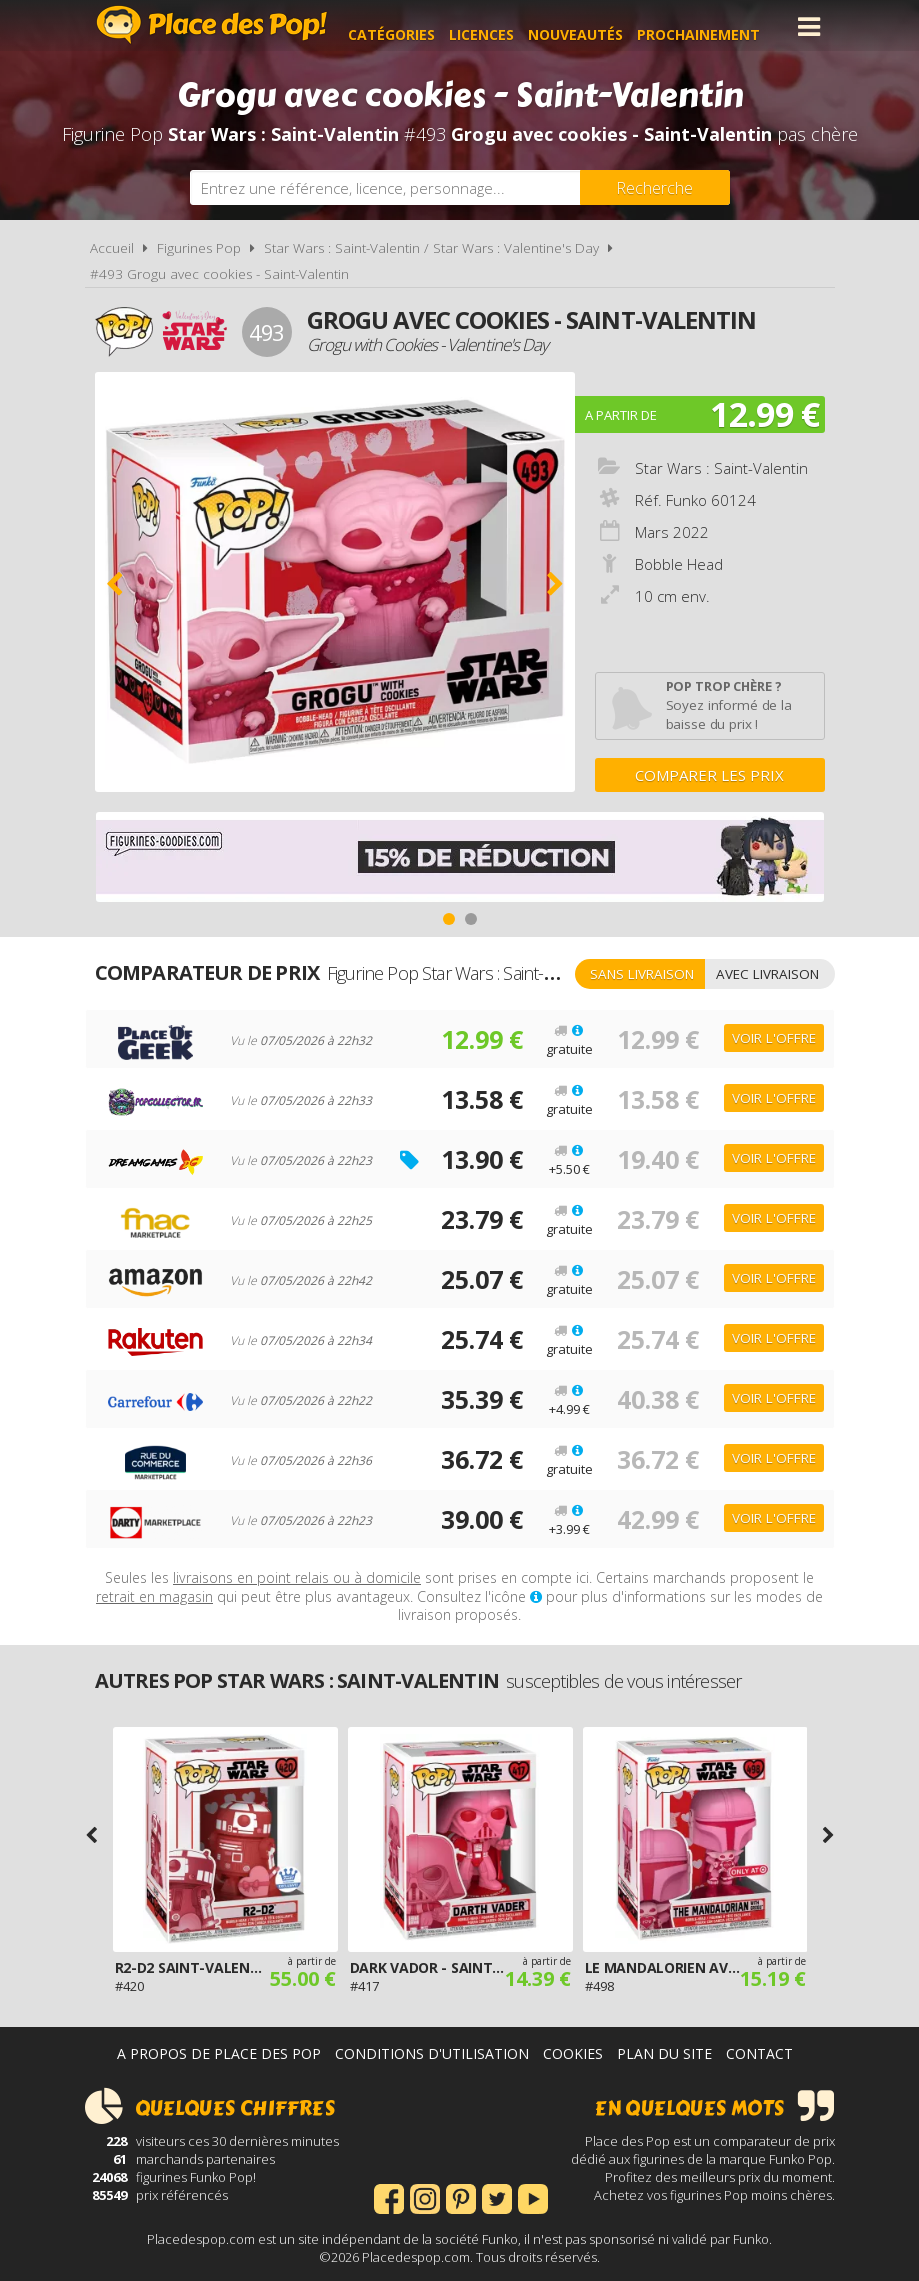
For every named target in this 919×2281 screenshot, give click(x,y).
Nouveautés (591, 26)
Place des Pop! (212, 24)
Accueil (112, 248)
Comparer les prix (709, 775)
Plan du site (664, 2053)
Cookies (573, 2053)
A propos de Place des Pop (219, 2053)
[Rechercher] (655, 187)
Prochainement (714, 26)
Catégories (407, 26)
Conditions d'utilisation (432, 2053)
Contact (759, 2053)
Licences (497, 26)
